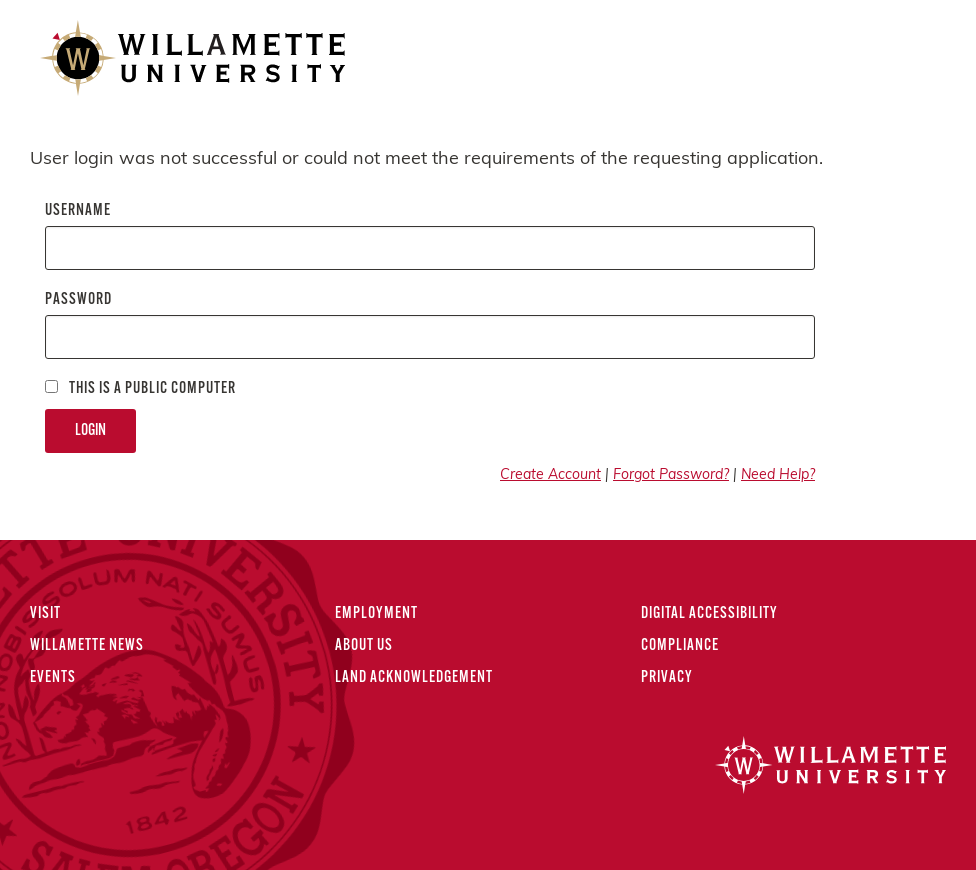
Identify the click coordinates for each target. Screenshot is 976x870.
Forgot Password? (671, 475)
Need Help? (778, 475)
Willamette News (87, 646)
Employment (376, 614)
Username (78, 211)
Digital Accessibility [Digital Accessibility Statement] (709, 614)
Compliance (680, 646)
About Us (364, 646)
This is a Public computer (140, 388)
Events (53, 678)
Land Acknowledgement (414, 678)
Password (78, 300)
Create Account (550, 475)
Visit (45, 614)
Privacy (667, 678)
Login (90, 431)
